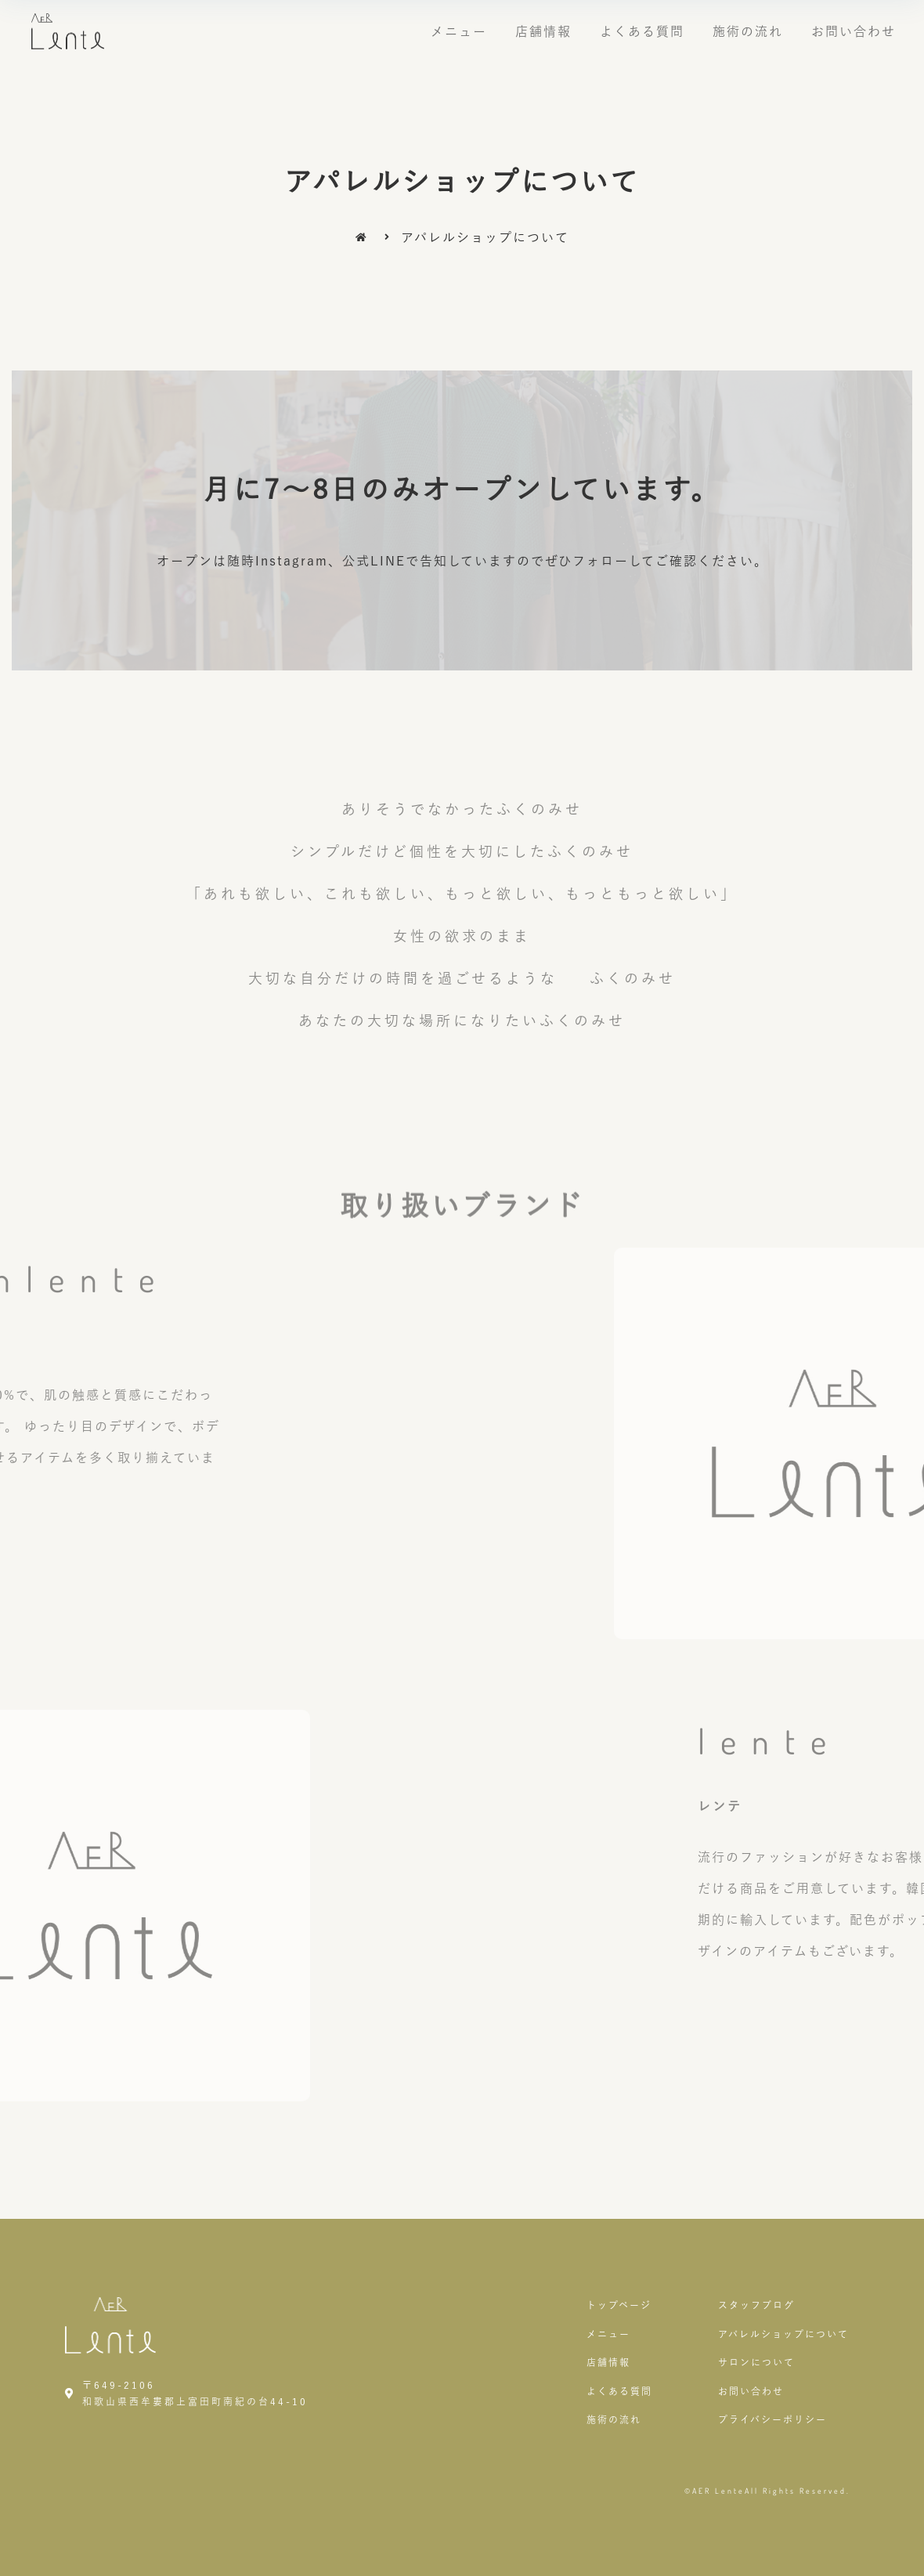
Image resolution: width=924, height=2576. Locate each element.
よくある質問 (642, 31)
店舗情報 (543, 31)
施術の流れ (748, 31)
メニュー (459, 31)
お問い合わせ (853, 31)
